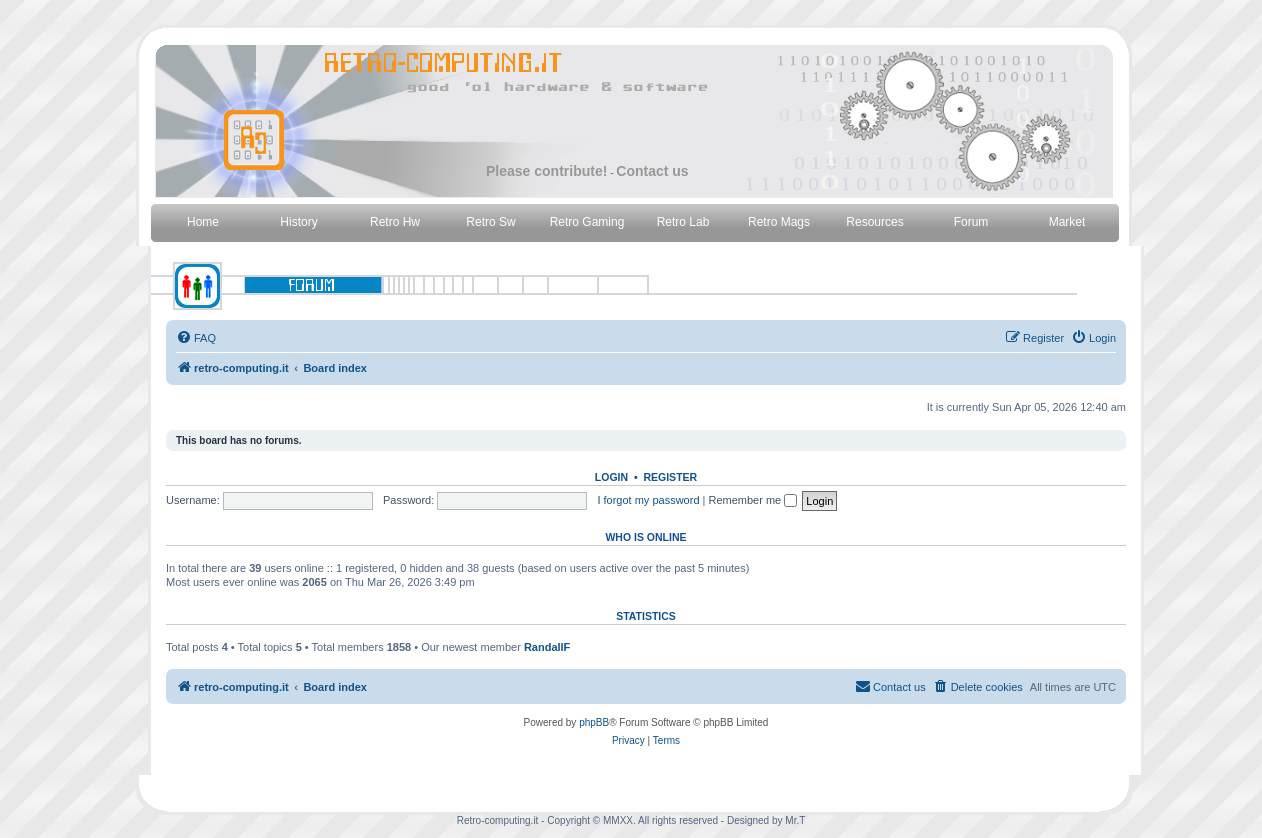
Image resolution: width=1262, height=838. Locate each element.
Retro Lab (683, 222)
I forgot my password (648, 500)
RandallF (547, 647)
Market (1067, 222)
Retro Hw (395, 222)
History (298, 222)
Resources (874, 222)
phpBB (594, 722)
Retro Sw (490, 222)
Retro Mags (779, 222)
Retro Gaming (587, 222)
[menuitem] (196, 338)
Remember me (752, 500)
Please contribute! (546, 171)
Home (203, 222)
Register (670, 477)
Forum (971, 222)
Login (611, 477)
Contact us (652, 171)
